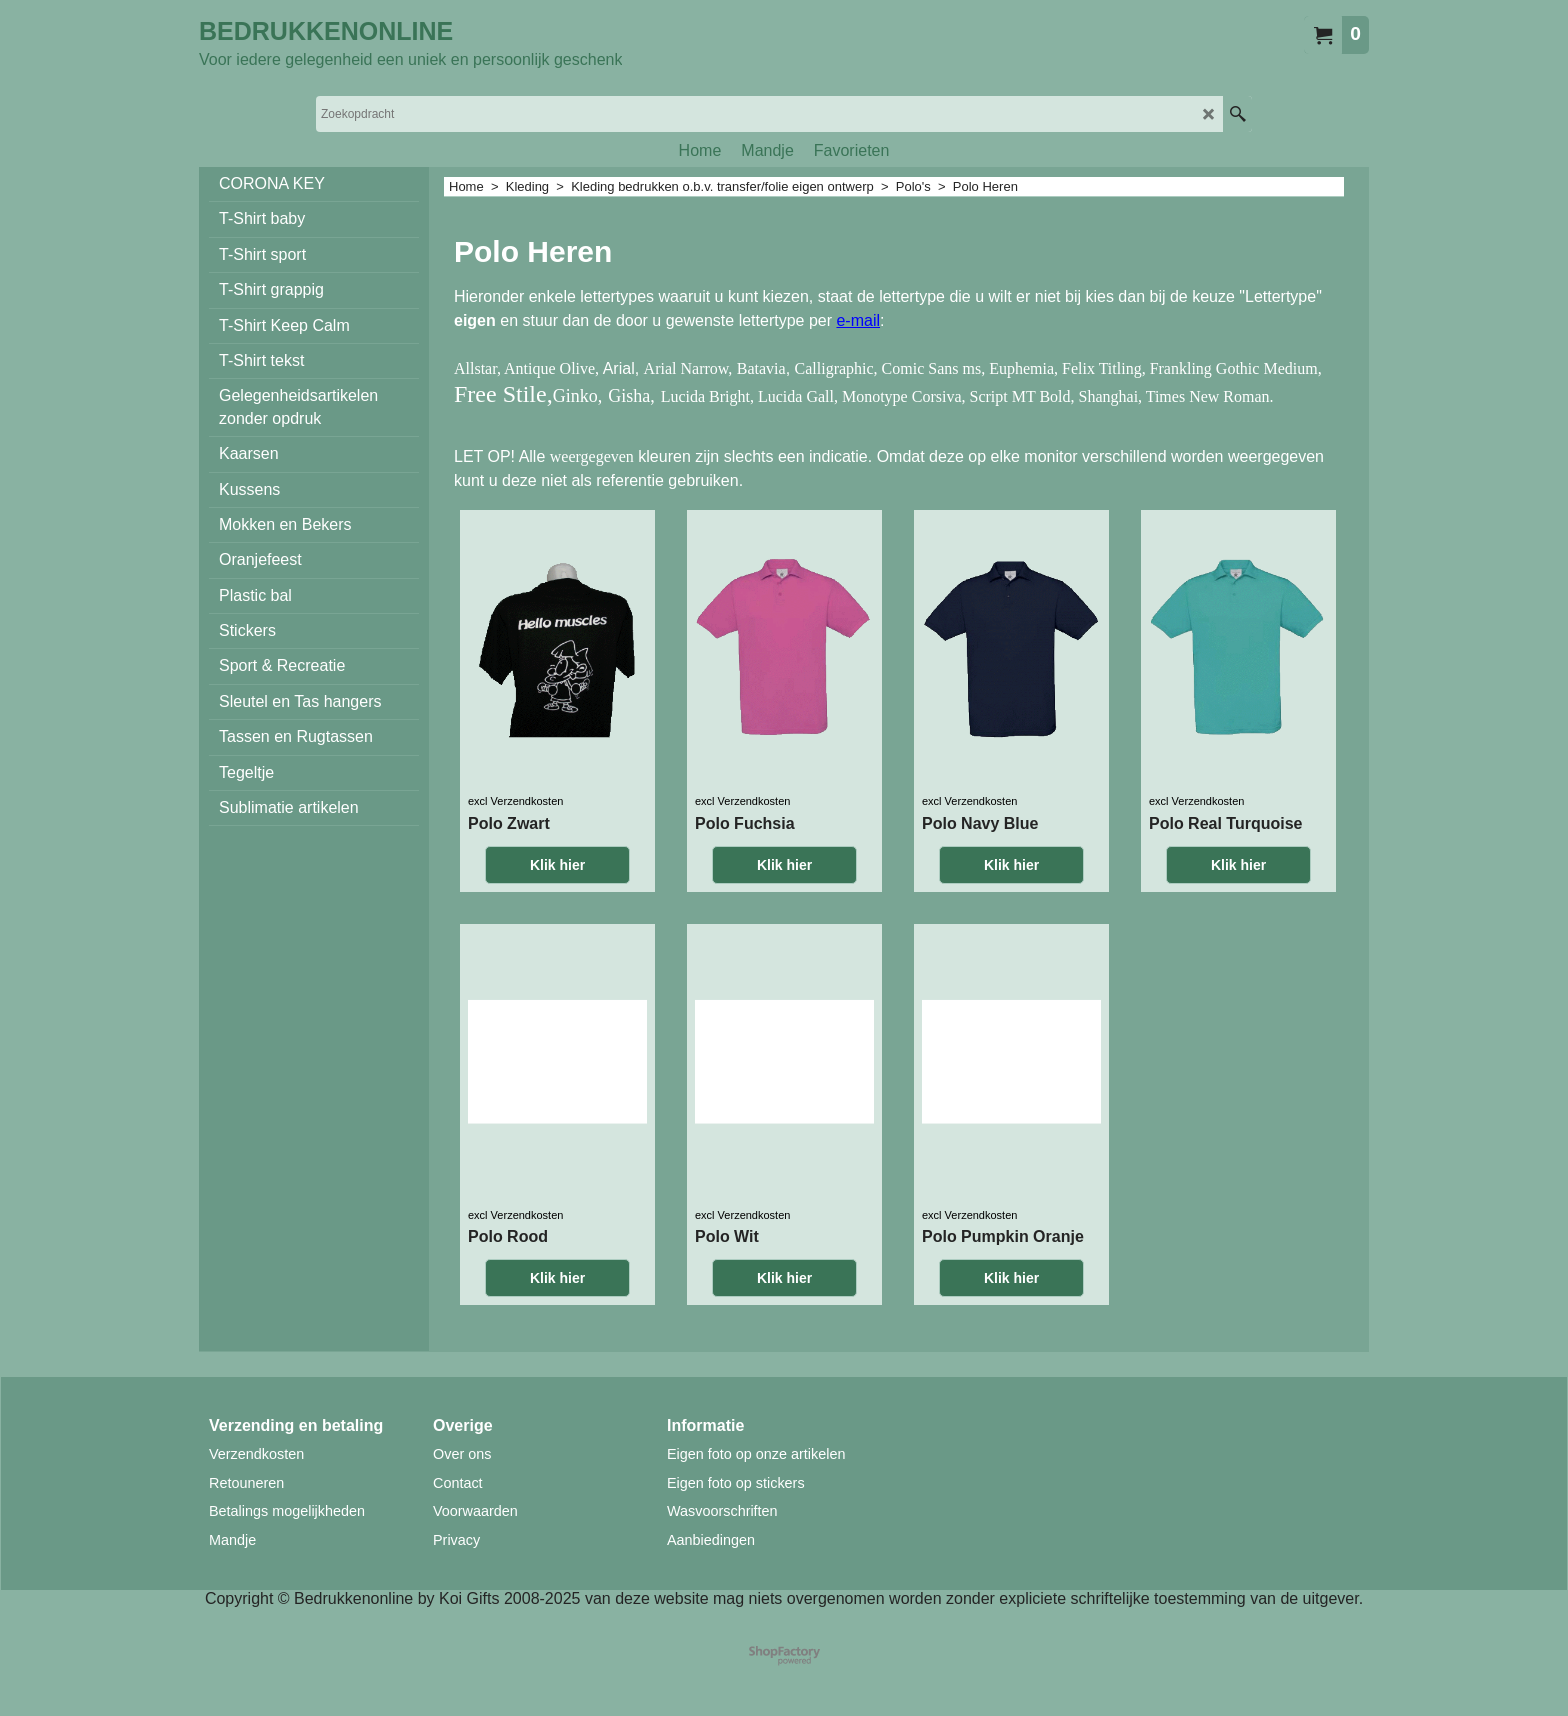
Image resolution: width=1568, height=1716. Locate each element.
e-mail (858, 320)
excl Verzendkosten (515, 801)
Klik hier (557, 865)
